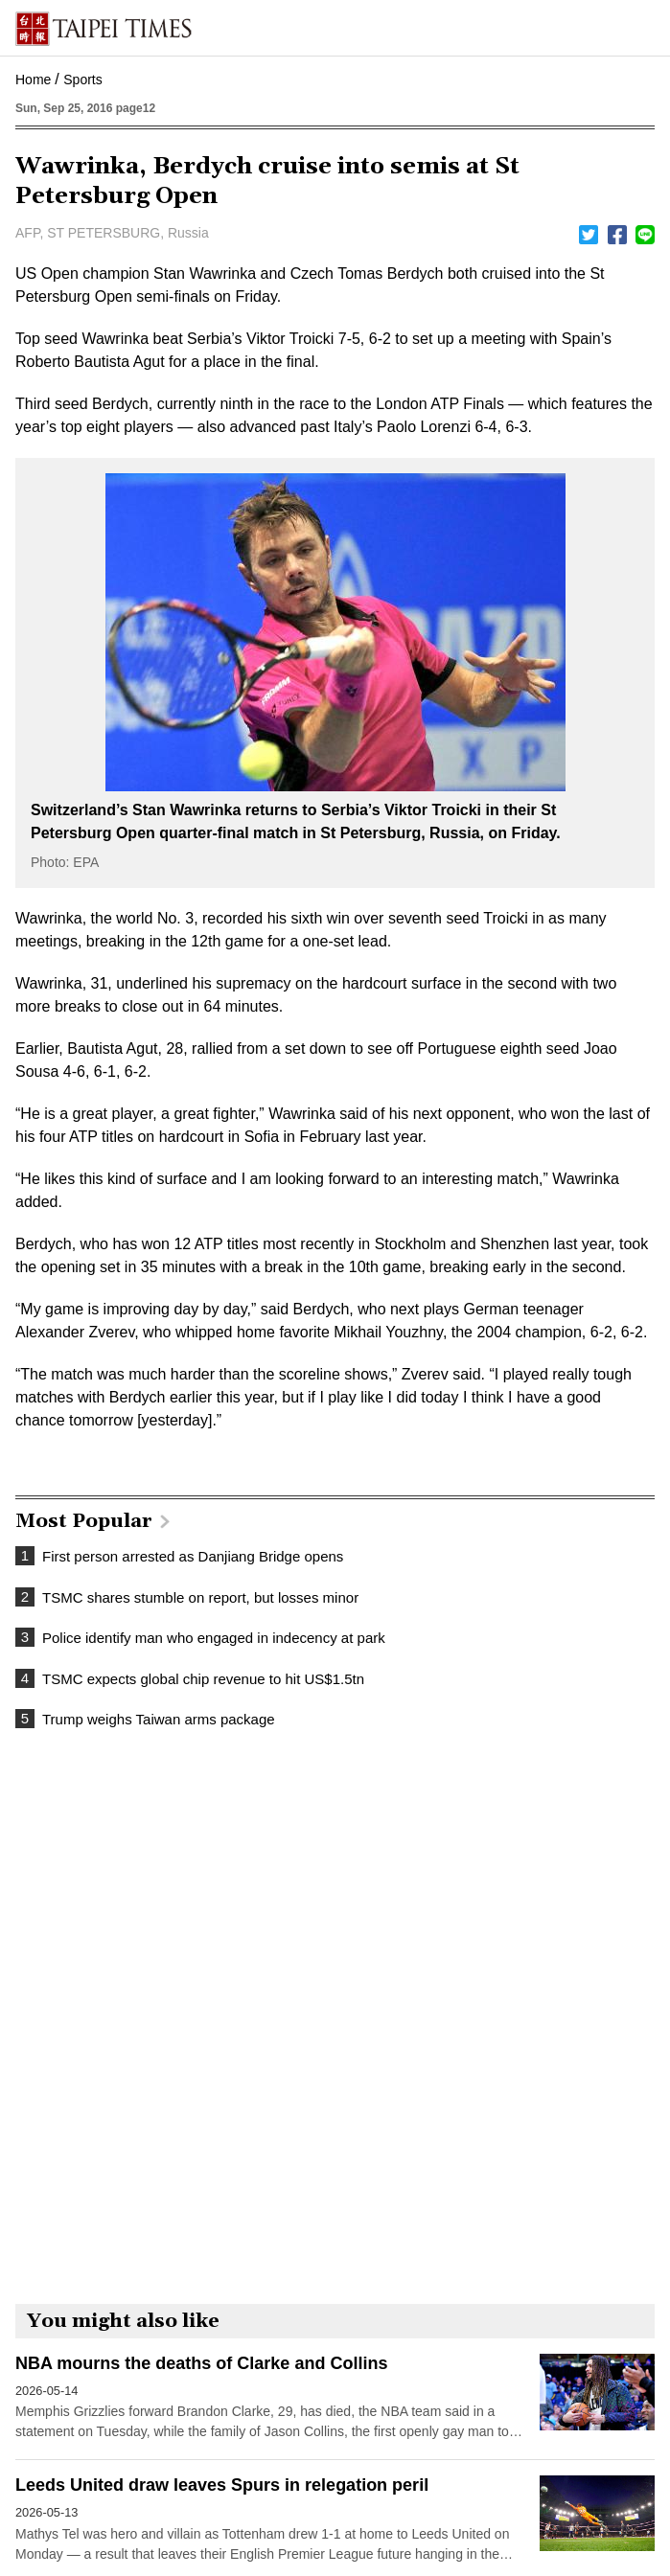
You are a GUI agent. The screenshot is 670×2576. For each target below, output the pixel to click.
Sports (82, 79)
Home (33, 79)
